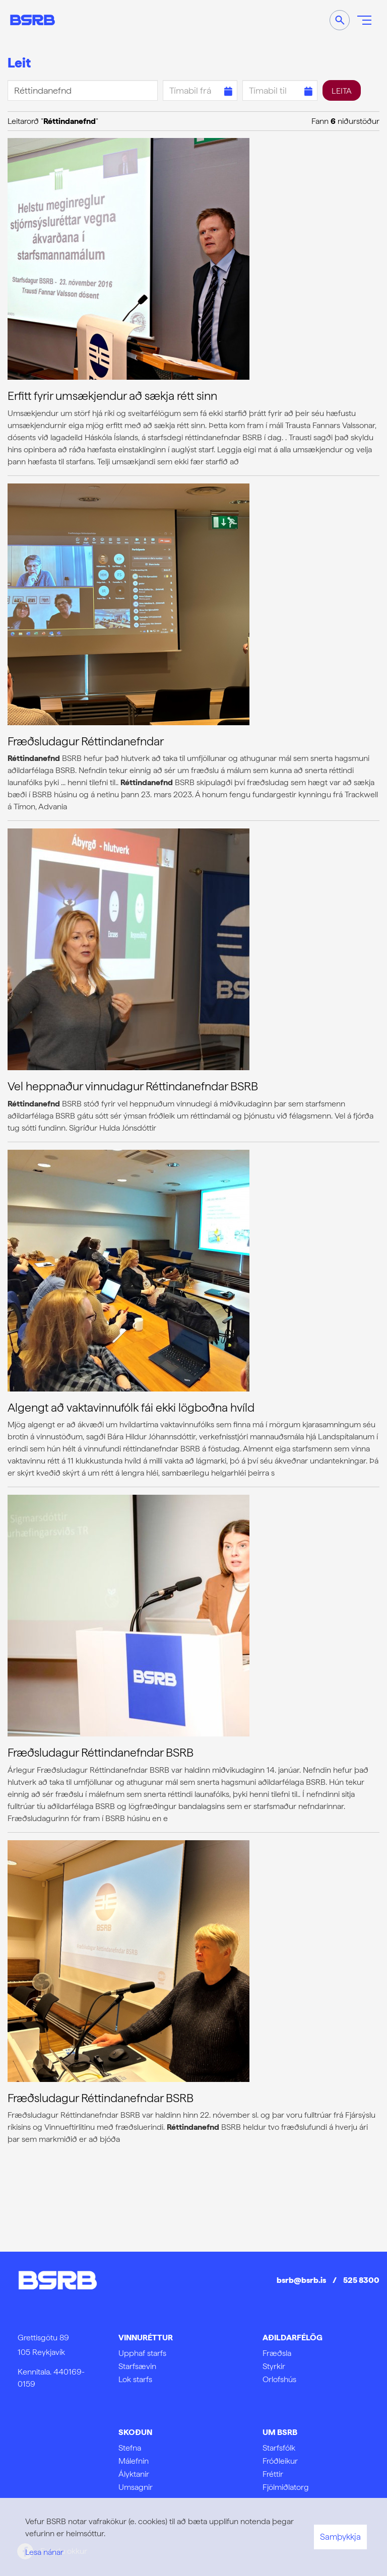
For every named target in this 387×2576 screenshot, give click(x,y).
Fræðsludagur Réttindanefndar (86, 741)
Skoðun (135, 2432)
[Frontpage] (32, 20)
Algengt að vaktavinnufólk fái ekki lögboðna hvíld (131, 1408)
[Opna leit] (340, 20)
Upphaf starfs (142, 2353)
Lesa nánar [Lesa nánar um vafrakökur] (44, 2552)
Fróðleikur (280, 2461)
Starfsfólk (279, 2448)
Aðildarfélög (292, 2337)
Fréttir (273, 2474)
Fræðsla (277, 2353)
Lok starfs (135, 2379)
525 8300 (361, 2280)
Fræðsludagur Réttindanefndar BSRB (101, 1753)
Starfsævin (137, 2366)
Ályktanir (133, 2474)
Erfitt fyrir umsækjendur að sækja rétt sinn (112, 396)
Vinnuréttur (145, 2337)
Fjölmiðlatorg (286, 2487)
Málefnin (133, 2461)
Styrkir (274, 2366)
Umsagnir (135, 2487)
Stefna (129, 2448)
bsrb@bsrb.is (301, 2280)
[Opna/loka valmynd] (364, 20)
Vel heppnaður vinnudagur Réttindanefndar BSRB (133, 1086)
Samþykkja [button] (340, 2537)
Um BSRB (280, 2432)
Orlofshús (279, 2379)
